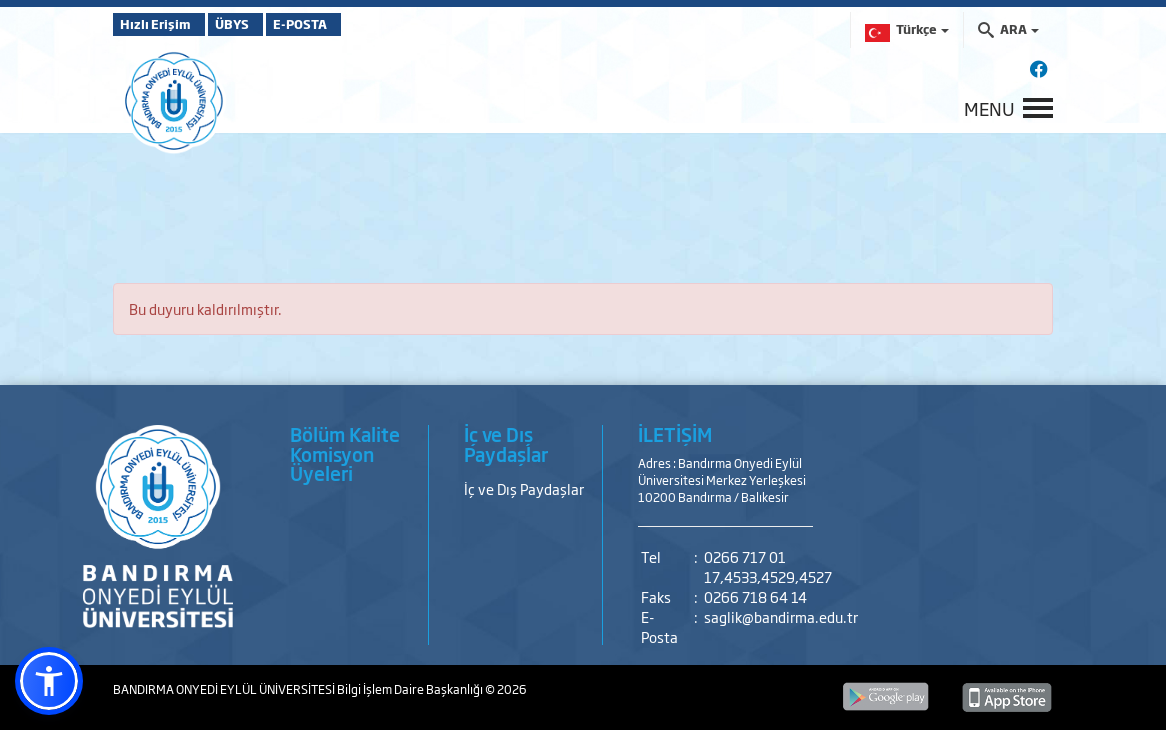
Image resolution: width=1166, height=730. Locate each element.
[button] (49, 681)
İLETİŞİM (675, 434)
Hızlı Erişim (162, 24)
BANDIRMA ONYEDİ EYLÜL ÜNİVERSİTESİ (225, 689)
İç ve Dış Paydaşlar (524, 488)
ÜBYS (260, 24)
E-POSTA (353, 24)
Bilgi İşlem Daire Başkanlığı (411, 689)
